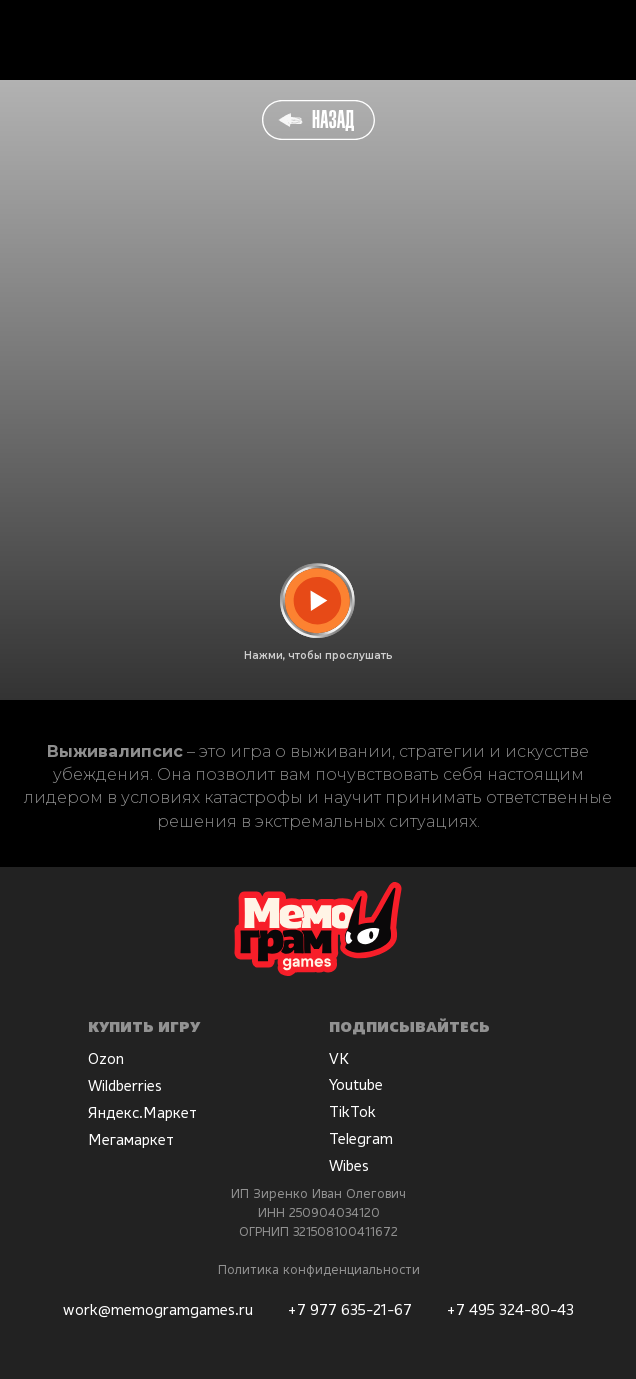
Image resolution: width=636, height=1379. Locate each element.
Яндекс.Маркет (142, 1112)
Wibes (349, 1165)
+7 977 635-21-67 (349, 1309)
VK (339, 1058)
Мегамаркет (131, 1139)
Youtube (356, 1084)
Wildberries (125, 1085)
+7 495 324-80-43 (510, 1309)
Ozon (106, 1058)
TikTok (352, 1111)
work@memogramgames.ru (158, 1309)
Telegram (361, 1138)
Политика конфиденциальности (319, 1269)
